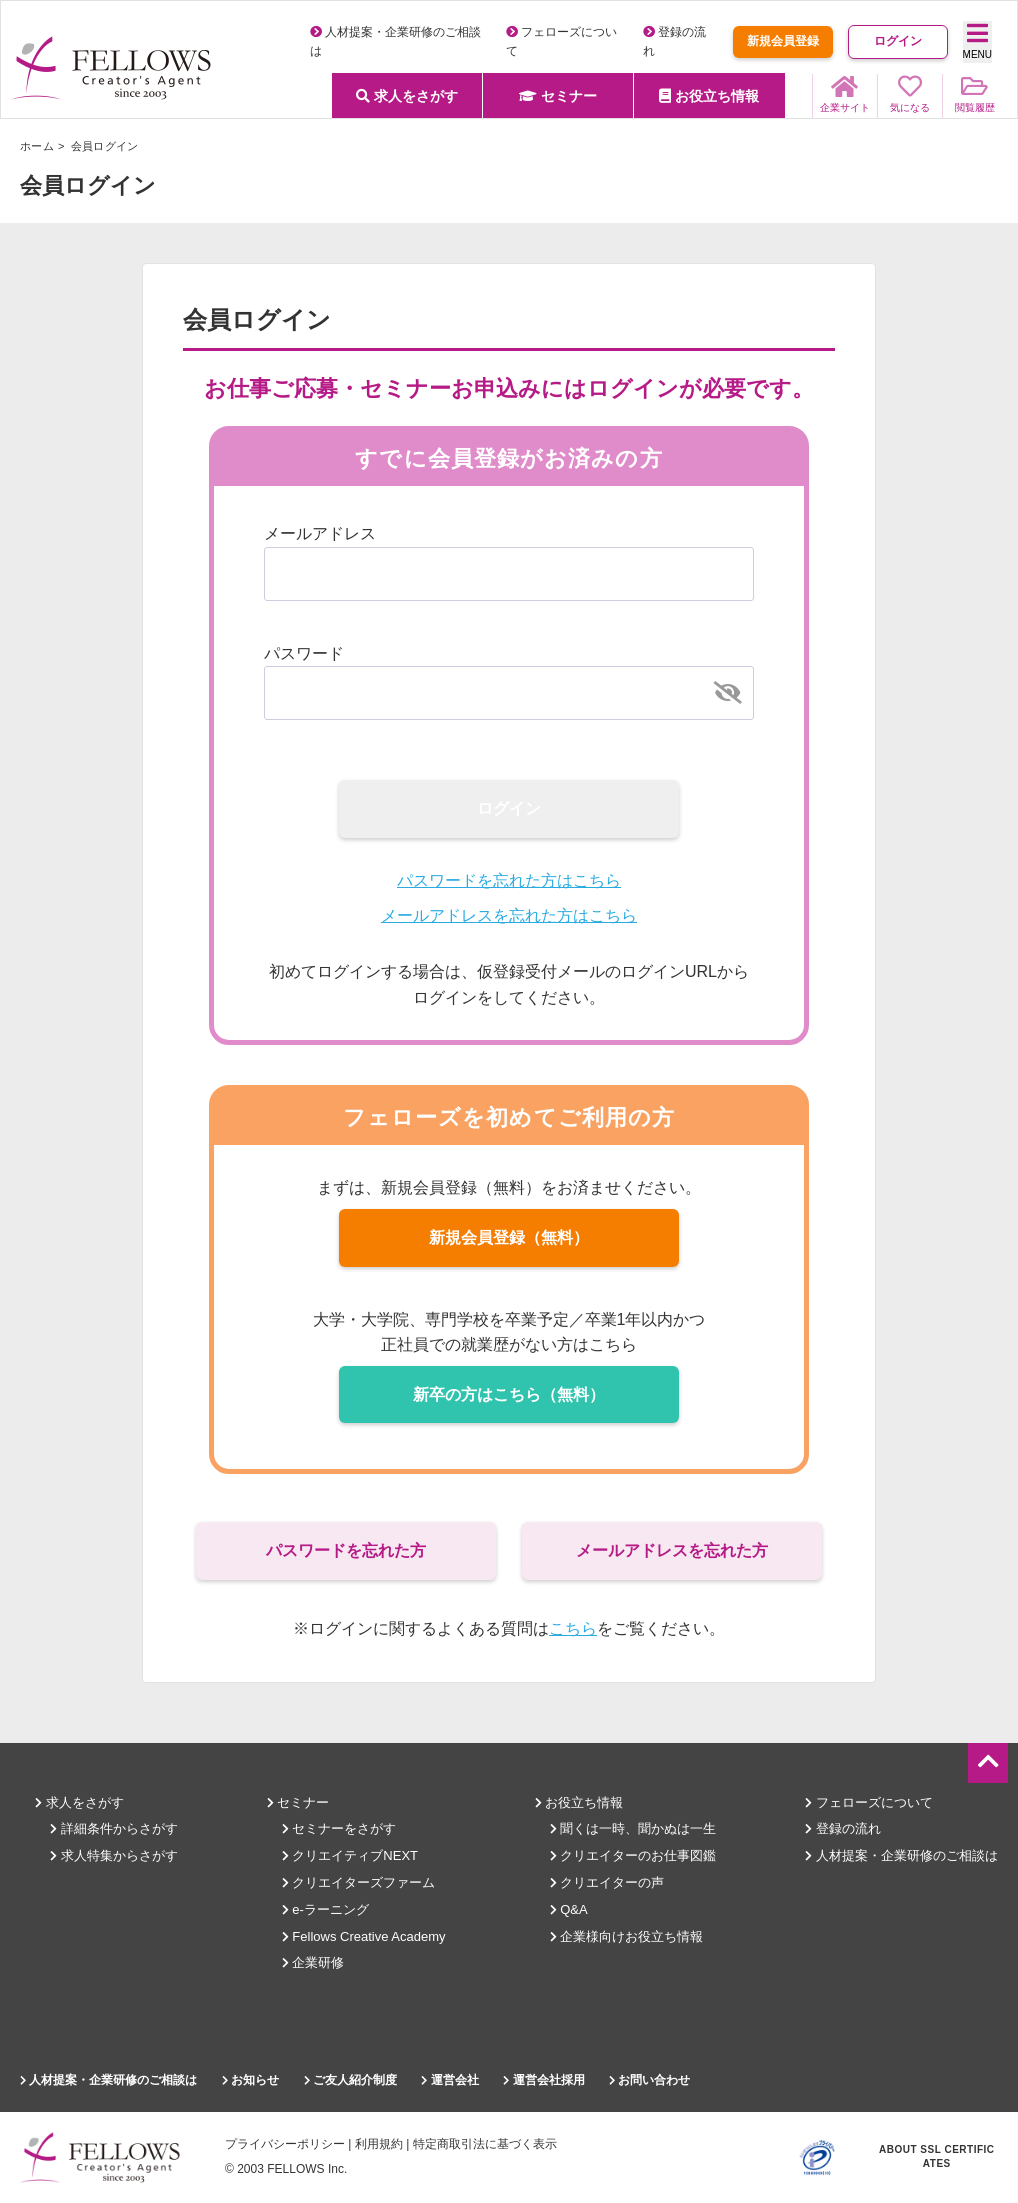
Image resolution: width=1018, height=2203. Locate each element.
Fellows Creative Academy (364, 1936)
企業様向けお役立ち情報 (627, 1936)
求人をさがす (407, 96)
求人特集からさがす (114, 1855)
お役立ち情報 (709, 96)
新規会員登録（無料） (509, 1237)
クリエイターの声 (607, 1882)
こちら (573, 1628)
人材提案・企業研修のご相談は (901, 1855)
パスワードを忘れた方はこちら (509, 880)
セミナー (558, 96)
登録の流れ (843, 1828)
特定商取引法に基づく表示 (485, 2144)
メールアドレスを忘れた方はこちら (509, 915)
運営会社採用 (543, 2080)
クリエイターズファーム (359, 1882)
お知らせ (250, 2080)
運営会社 (449, 2080)
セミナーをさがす (339, 1828)
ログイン (898, 41)
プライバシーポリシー (285, 2144)
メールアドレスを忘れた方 (672, 1550)
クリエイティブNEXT (350, 1855)
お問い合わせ (649, 2080)
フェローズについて (869, 1802)
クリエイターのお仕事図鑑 (633, 1855)
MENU (977, 40)
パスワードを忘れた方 (346, 1550)
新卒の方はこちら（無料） (509, 1394)
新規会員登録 (783, 41)
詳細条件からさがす (114, 1828)
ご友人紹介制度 (350, 2080)
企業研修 (313, 1962)
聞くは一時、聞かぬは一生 (633, 1828)
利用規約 (379, 2144)
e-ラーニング (325, 1909)
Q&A (569, 1909)
